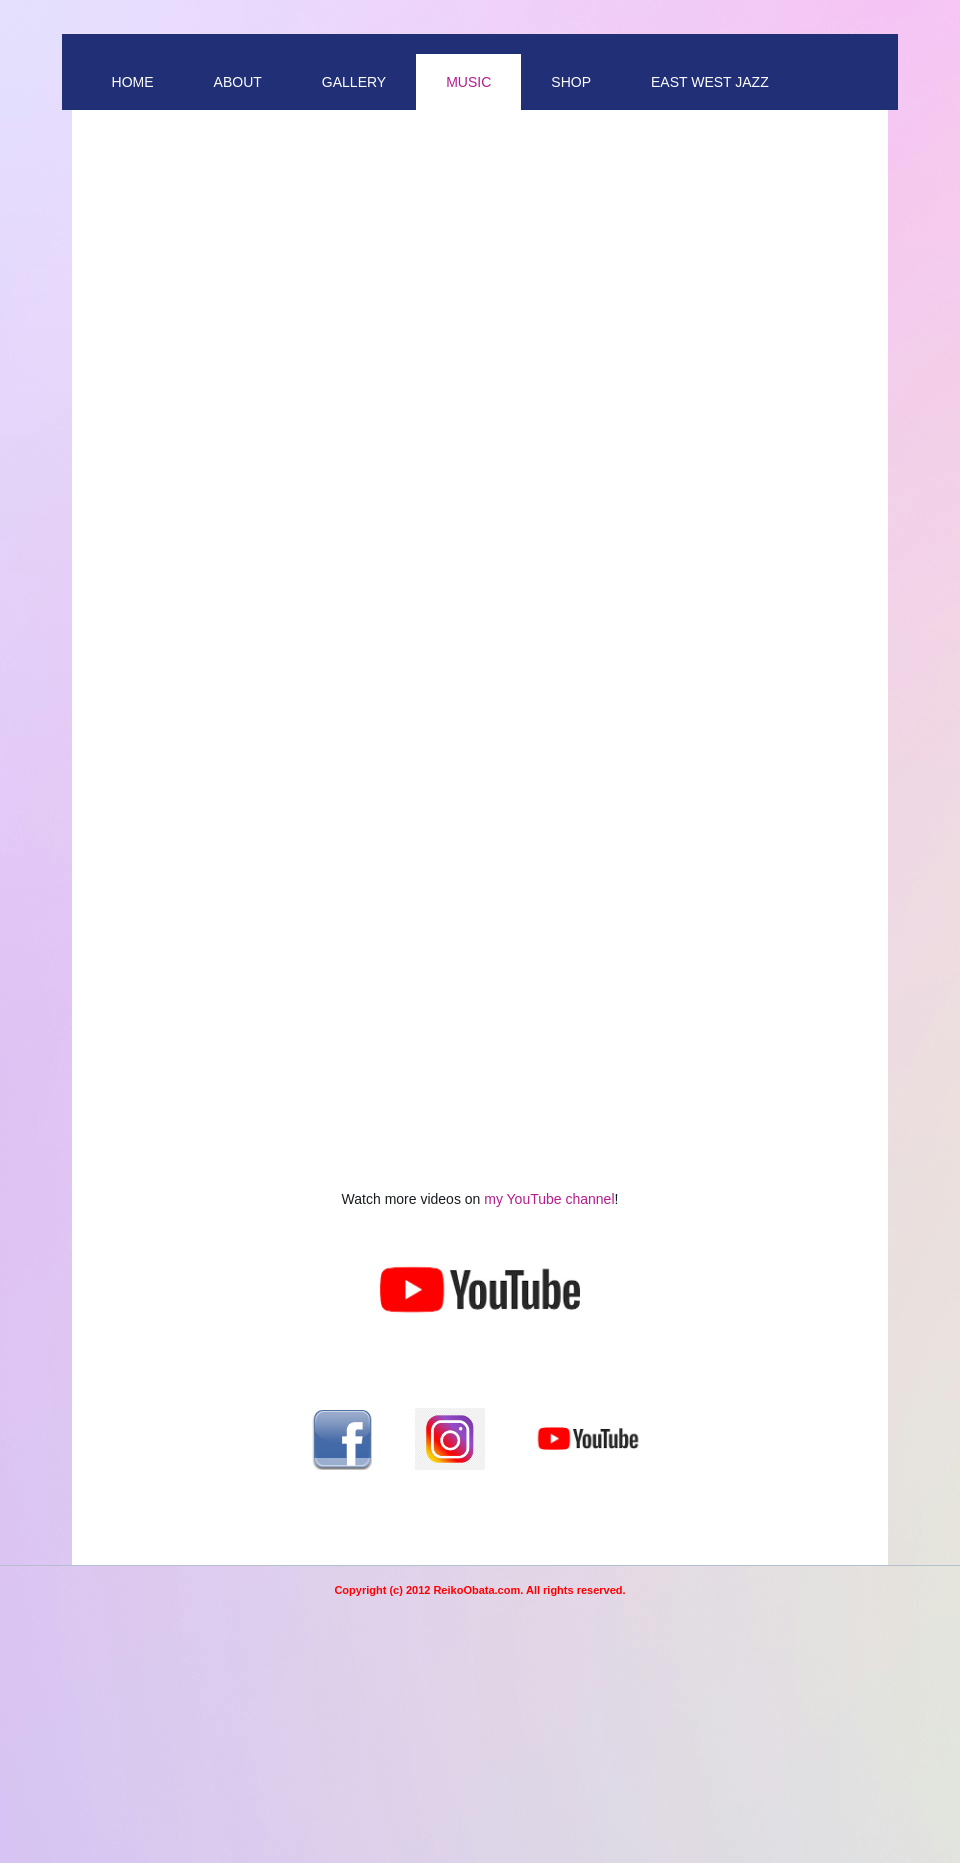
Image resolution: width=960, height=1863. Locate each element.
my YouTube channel (549, 1199)
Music (468, 82)
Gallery (354, 82)
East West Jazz (710, 82)
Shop (571, 82)
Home (133, 82)
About (238, 82)
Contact (145, 138)
